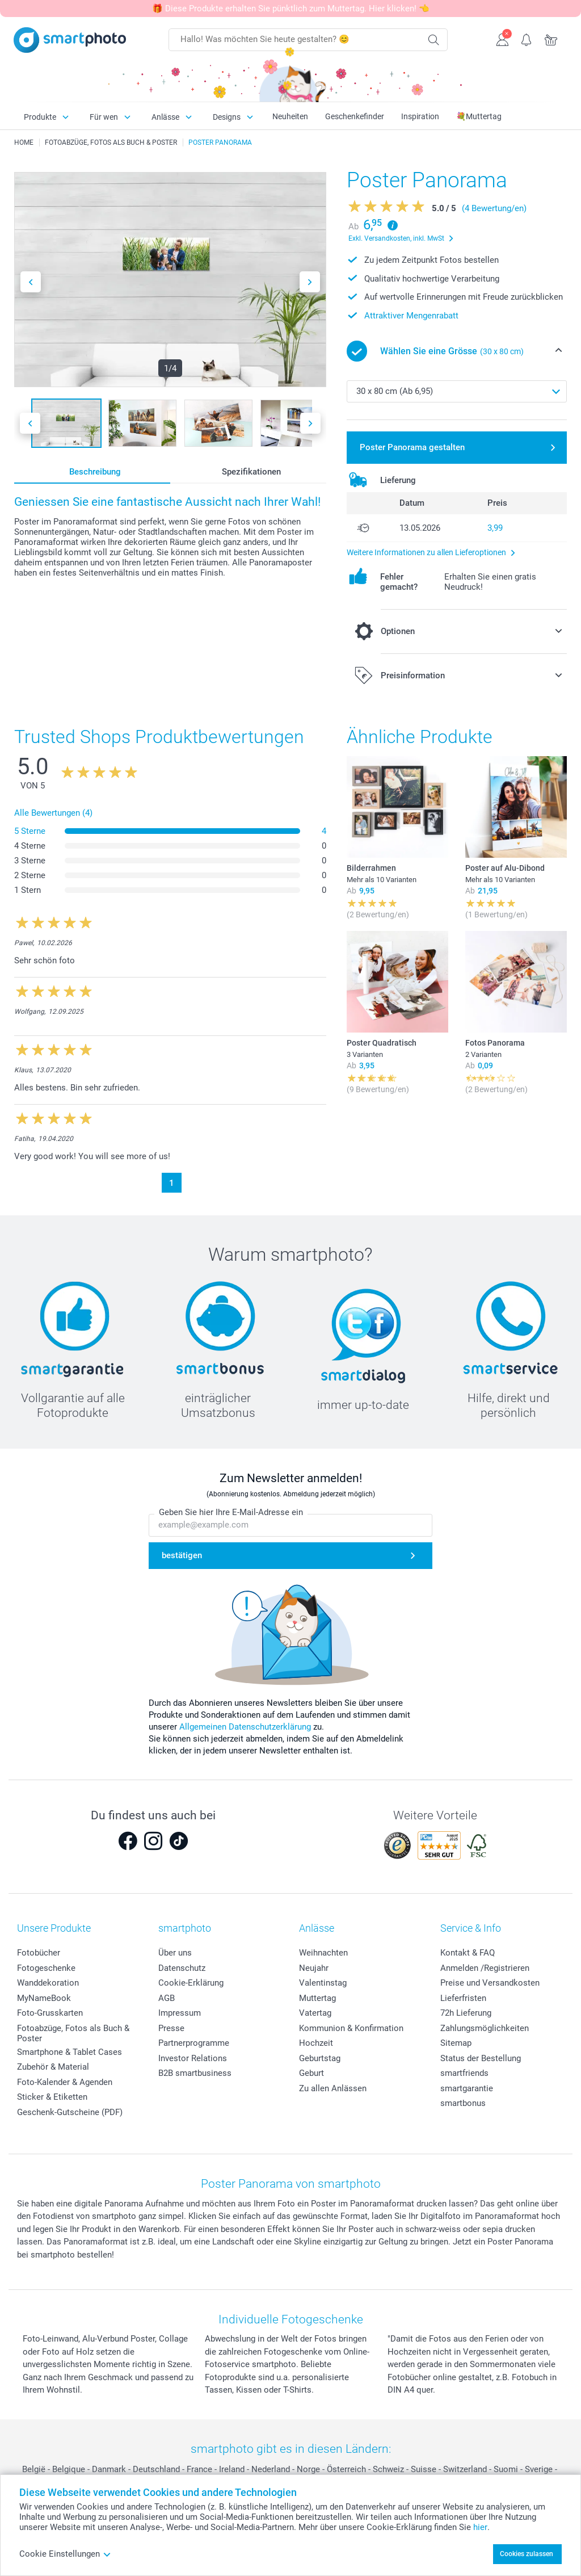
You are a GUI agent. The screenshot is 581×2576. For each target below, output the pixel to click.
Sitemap (455, 2043)
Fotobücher (38, 1953)
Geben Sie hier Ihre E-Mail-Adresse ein (231, 1512)
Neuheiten (290, 116)
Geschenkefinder (354, 116)
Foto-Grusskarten (50, 2013)
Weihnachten (323, 1953)
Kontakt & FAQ (467, 1953)
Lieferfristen (463, 1998)
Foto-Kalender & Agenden (64, 2082)
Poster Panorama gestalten (412, 447)
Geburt (311, 2073)
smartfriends (464, 2073)
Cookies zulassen (526, 2554)
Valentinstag (323, 1983)
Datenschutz (181, 1968)
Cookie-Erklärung (191, 1983)
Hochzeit (316, 2043)
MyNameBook (44, 1998)
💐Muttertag (479, 116)
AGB (166, 1998)
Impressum (179, 2013)
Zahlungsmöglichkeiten (484, 2028)
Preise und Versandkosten (490, 1983)
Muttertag (317, 1998)
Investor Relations (192, 2058)
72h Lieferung (465, 2013)
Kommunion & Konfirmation (351, 2028)
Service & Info (470, 1928)
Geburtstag (319, 2058)
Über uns (175, 1953)
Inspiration (420, 116)
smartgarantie (466, 2088)
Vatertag (315, 2013)
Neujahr (314, 1968)
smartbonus (463, 2103)
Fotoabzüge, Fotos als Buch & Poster (73, 2033)
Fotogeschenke (46, 1968)
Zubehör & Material (53, 2067)
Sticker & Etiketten (52, 2097)
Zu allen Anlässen (333, 2088)
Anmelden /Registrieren (484, 1968)
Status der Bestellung (480, 2058)
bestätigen (182, 1555)
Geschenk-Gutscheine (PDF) (70, 2112)
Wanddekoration (48, 1983)
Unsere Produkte (54, 1928)
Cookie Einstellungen (65, 2554)
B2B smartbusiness (194, 2073)
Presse (171, 2028)
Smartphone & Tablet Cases (69, 2052)
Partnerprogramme (193, 2043)
